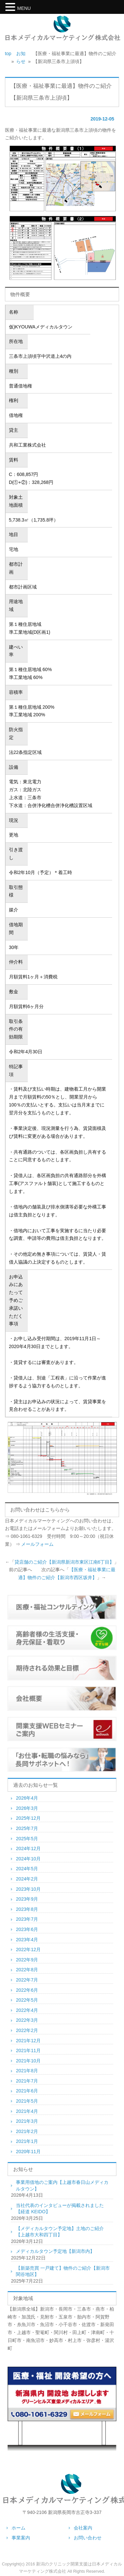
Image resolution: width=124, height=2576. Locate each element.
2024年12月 (28, 1848)
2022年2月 (27, 2030)
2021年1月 (27, 2141)
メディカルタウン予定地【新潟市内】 (55, 2251)
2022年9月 (27, 1959)
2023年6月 (27, 1929)
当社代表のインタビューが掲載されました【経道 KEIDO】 (60, 2209)
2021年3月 (27, 2121)
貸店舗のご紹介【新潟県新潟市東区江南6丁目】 (64, 1562)
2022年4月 (27, 2010)
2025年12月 (28, 1818)
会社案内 (83, 2527)
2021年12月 (28, 2040)
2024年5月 (27, 1868)
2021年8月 (27, 2070)
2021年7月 (27, 2081)
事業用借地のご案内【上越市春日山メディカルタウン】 (62, 2185)
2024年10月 (28, 1858)
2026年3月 (27, 1808)
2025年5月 (27, 1838)
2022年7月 (27, 1980)
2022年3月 (27, 2020)
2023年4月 (27, 1939)
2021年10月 (28, 2060)
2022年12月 (28, 1949)
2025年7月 (27, 1828)
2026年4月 (27, 1798)
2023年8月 (27, 1909)
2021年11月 (28, 2050)
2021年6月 (27, 2090)
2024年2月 (27, 1878)
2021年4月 (27, 2111)
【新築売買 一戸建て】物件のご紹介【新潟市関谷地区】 (63, 2271)
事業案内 (21, 2537)
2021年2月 (27, 2131)
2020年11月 (28, 2151)
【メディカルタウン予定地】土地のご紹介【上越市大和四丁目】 (60, 2232)
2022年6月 (27, 1990)
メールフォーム (37, 1544)
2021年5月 (27, 2101)
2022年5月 (27, 2000)
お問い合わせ (88, 2537)
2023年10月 (28, 1889)
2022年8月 (27, 1969)
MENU (24, 8)
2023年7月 (27, 1919)
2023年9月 (27, 1899)
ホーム (18, 2527)
